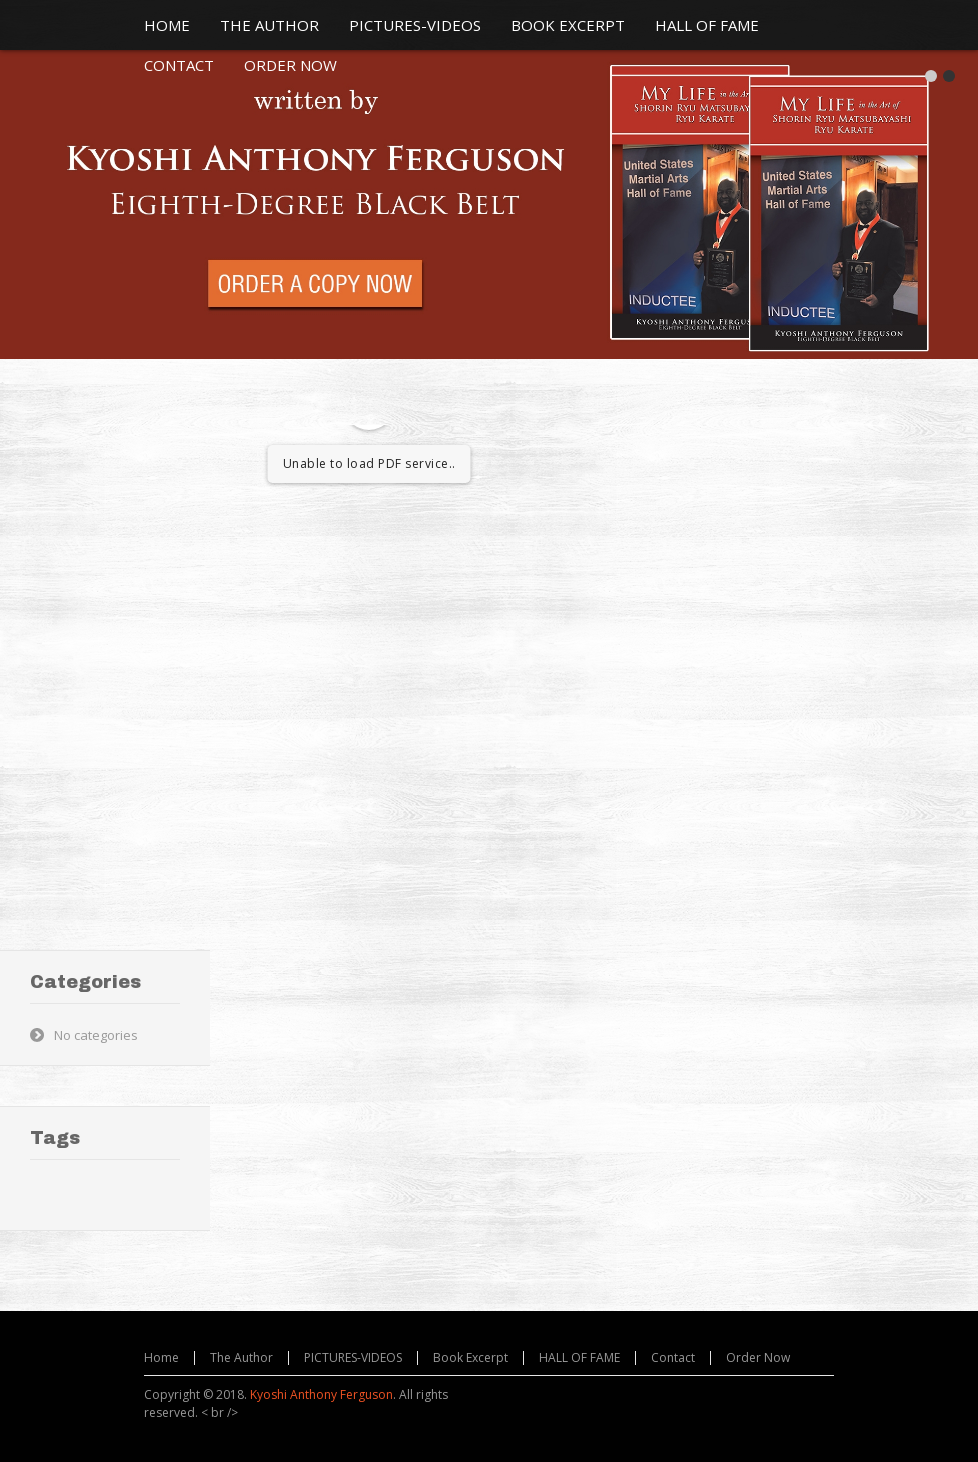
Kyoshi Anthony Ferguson (321, 1394)
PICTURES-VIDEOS (353, 1357)
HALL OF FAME (579, 1357)
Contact (673, 1357)
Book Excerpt (470, 1357)
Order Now (758, 1357)
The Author (241, 1357)
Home (161, 1357)
